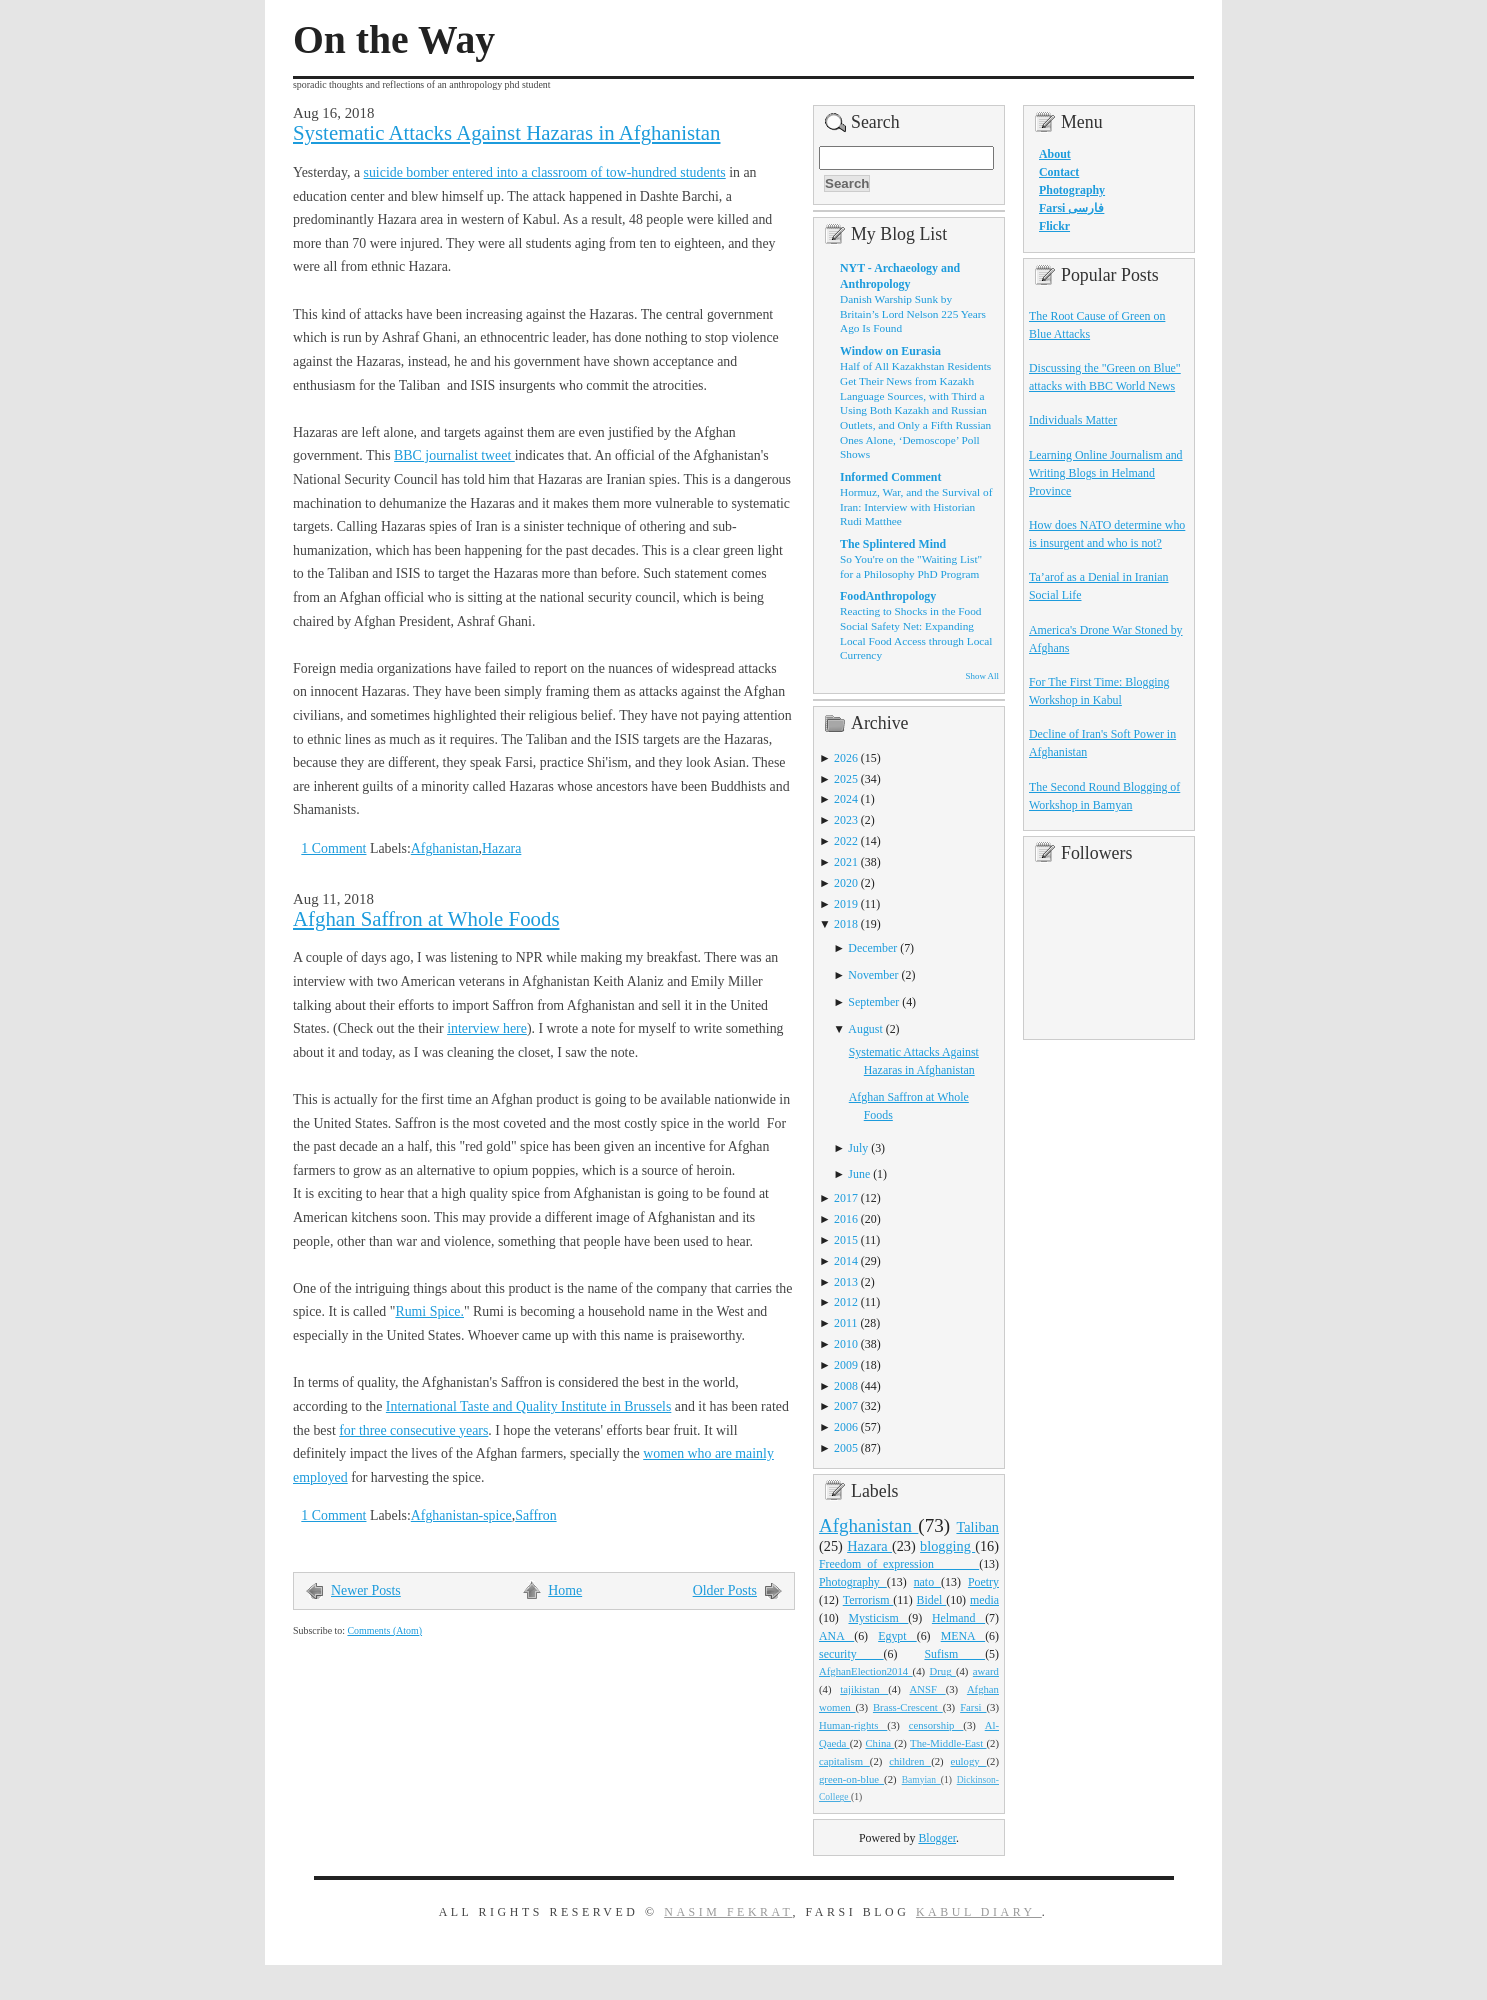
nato (927, 1582)
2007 (846, 1406)
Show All (982, 676)
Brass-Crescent (908, 1707)
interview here (487, 1028)
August (865, 1029)
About (1055, 154)
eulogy (969, 1761)
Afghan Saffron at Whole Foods (426, 919)
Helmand (958, 1618)
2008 (846, 1386)
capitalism (844, 1761)
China (879, 1743)
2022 (846, 841)
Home (565, 1590)
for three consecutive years (413, 1430)
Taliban (977, 1527)
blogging (947, 1546)
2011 (845, 1323)
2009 (846, 1365)
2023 (846, 820)
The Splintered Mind (893, 544)
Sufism (954, 1654)
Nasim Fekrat (728, 1912)
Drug (943, 1671)
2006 (846, 1427)
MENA (963, 1636)
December (872, 948)
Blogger (937, 1838)
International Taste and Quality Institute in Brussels (528, 1406)
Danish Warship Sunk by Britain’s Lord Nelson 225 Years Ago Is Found (913, 313)
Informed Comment (890, 477)
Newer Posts (366, 1590)
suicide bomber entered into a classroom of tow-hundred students (545, 172)
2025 (846, 779)
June (859, 1174)
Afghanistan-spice (461, 1515)
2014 (846, 1261)
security (851, 1654)
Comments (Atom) (384, 1630)
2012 (846, 1302)
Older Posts (725, 1590)
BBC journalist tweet (454, 455)
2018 (846, 924)
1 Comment (333, 848)
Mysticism (878, 1618)
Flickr (1054, 226)
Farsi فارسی (1071, 208)
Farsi (973, 1707)
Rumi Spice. (429, 1311)
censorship (936, 1725)
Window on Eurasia (890, 351)
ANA (836, 1636)
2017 (846, 1198)
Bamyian (921, 1780)
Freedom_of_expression (899, 1564)
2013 (846, 1282)
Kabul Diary (979, 1912)
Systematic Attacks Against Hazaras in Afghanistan (506, 133)
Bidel (932, 1600)
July (858, 1148)
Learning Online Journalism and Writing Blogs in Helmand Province (1106, 473)
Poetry (983, 1582)
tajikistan (864, 1689)
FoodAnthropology (888, 596)
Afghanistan (445, 848)
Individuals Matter (1073, 420)
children (910, 1761)
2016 (846, 1219)
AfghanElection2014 (866, 1671)
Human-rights (853, 1725)
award (986, 1671)
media (984, 1600)
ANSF (928, 1689)
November (873, 975)
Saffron (535, 1515)
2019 (846, 904)
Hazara (501, 848)
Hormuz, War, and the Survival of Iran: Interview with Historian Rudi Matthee (916, 506)
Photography (853, 1582)
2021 (846, 862)
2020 (846, 883)
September (873, 1002)
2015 (846, 1240)
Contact (1059, 172)
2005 (846, 1448)
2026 (846, 758)
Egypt (897, 1636)
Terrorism (868, 1600)
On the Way (394, 40)
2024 (846, 799)
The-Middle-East (948, 1743)
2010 (846, 1344)
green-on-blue (851, 1779)
